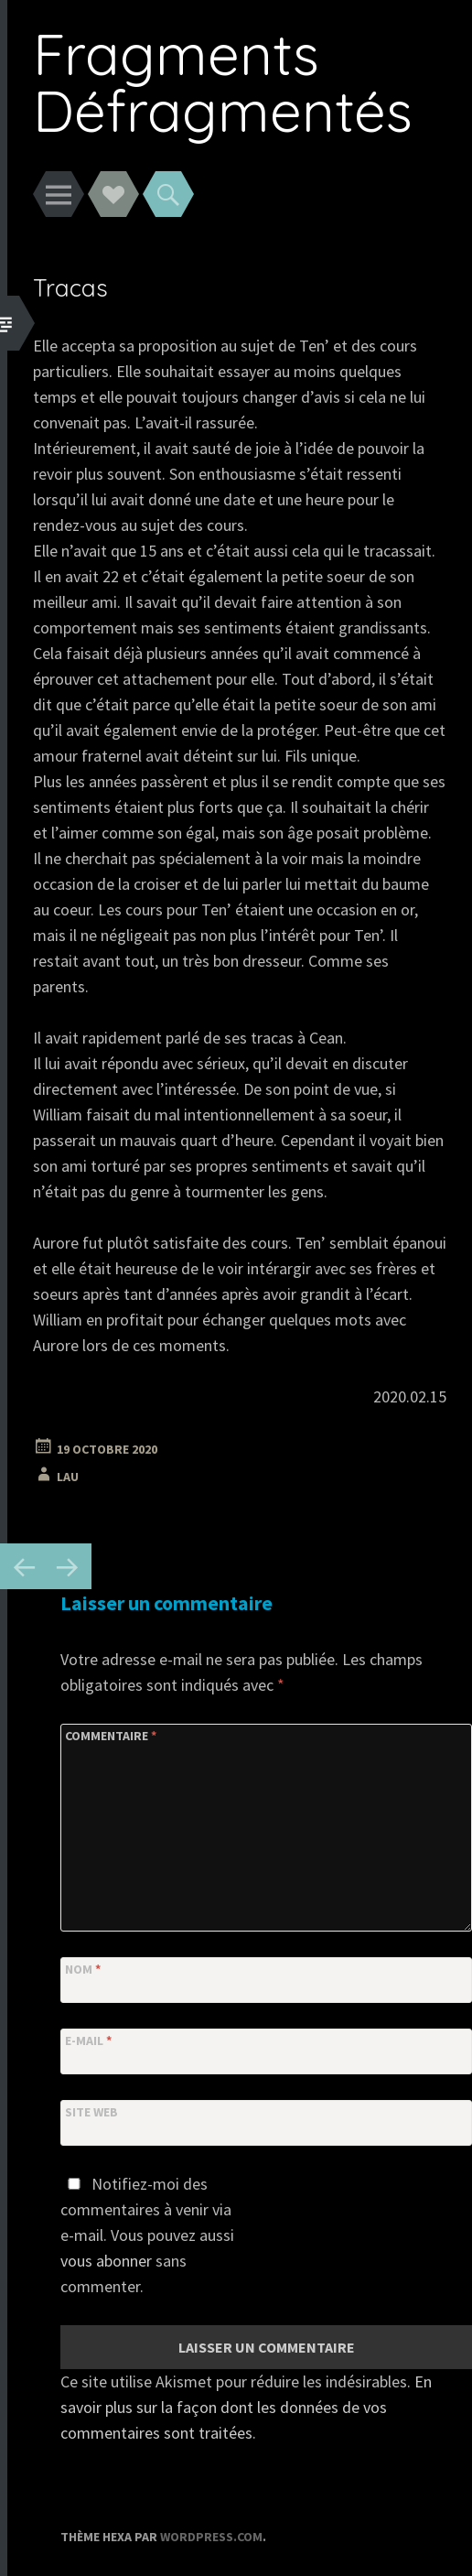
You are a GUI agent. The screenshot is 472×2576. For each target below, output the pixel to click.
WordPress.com (211, 2536)
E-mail (88, 2040)
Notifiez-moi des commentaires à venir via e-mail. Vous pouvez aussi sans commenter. (147, 2235)
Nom (83, 1969)
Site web (91, 2112)
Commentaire (110, 1735)
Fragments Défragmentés (223, 82)
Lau (68, 1476)
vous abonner (106, 2260)
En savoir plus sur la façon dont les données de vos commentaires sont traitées (246, 2407)
